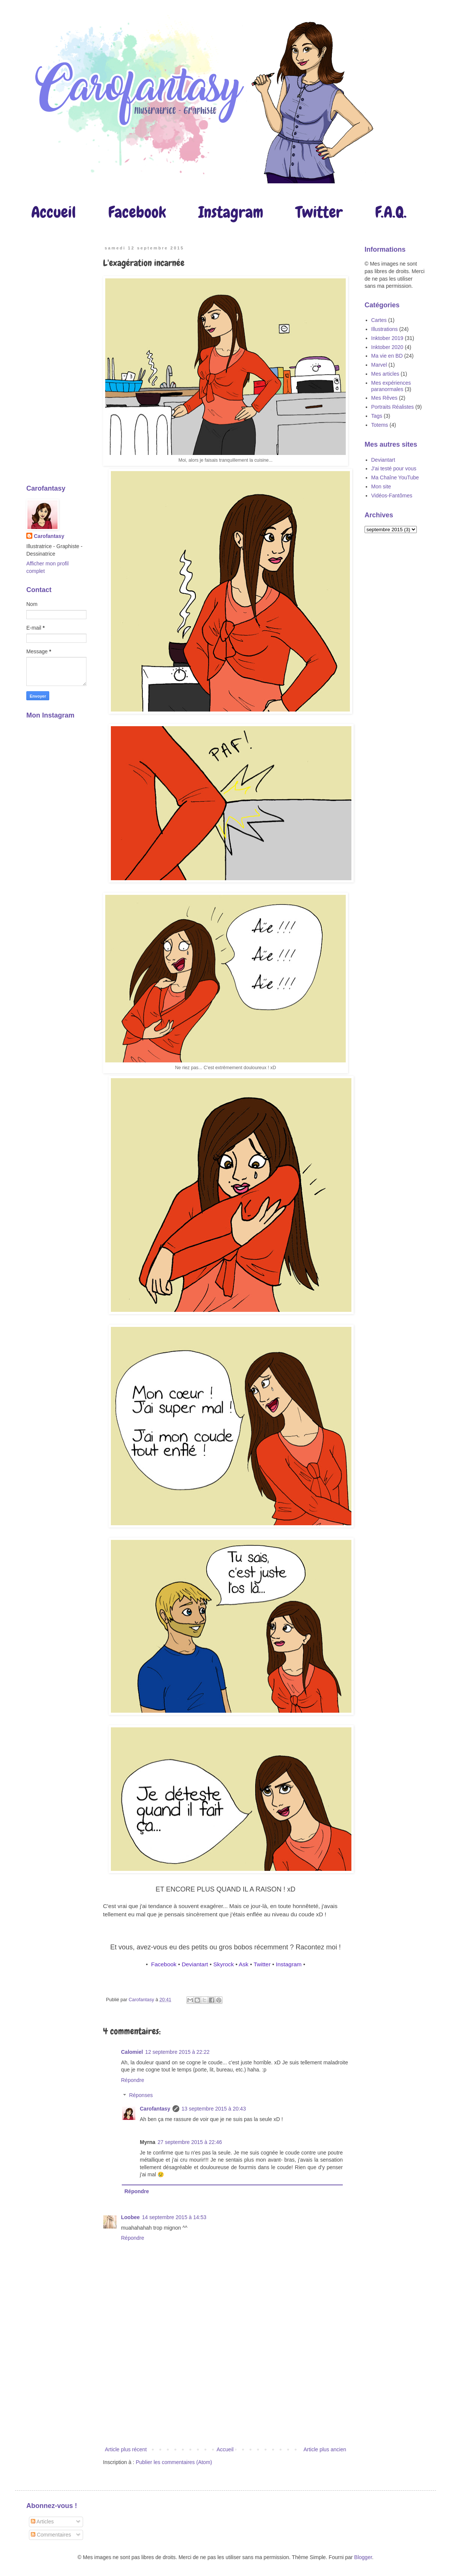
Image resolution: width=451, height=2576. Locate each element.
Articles (42, 2522)
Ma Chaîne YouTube (395, 477)
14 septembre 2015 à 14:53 (174, 2217)
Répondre (132, 2080)
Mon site (381, 486)
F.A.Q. (391, 212)
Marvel (379, 365)
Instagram (230, 212)
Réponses (141, 2096)
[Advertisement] (225, 2397)
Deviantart (195, 1964)
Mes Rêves (384, 398)
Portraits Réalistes (392, 407)
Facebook (137, 212)
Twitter (319, 212)
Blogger (363, 2557)
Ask (243, 1964)
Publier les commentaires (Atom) (174, 2462)
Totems (379, 425)
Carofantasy (155, 2109)
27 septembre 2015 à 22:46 (189, 2142)
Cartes (379, 320)
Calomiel (132, 2052)
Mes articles (385, 374)
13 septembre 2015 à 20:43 (214, 2109)
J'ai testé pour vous (393, 468)
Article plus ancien (324, 2449)
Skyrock (223, 1964)
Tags (377, 416)
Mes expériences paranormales (391, 386)
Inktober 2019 (387, 338)
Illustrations (384, 329)
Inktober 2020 (387, 347)
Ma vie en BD (387, 356)
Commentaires (51, 2535)
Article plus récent (126, 2449)
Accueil (53, 212)
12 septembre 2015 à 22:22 (177, 2052)
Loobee (130, 2217)
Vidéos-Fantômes (391, 496)
